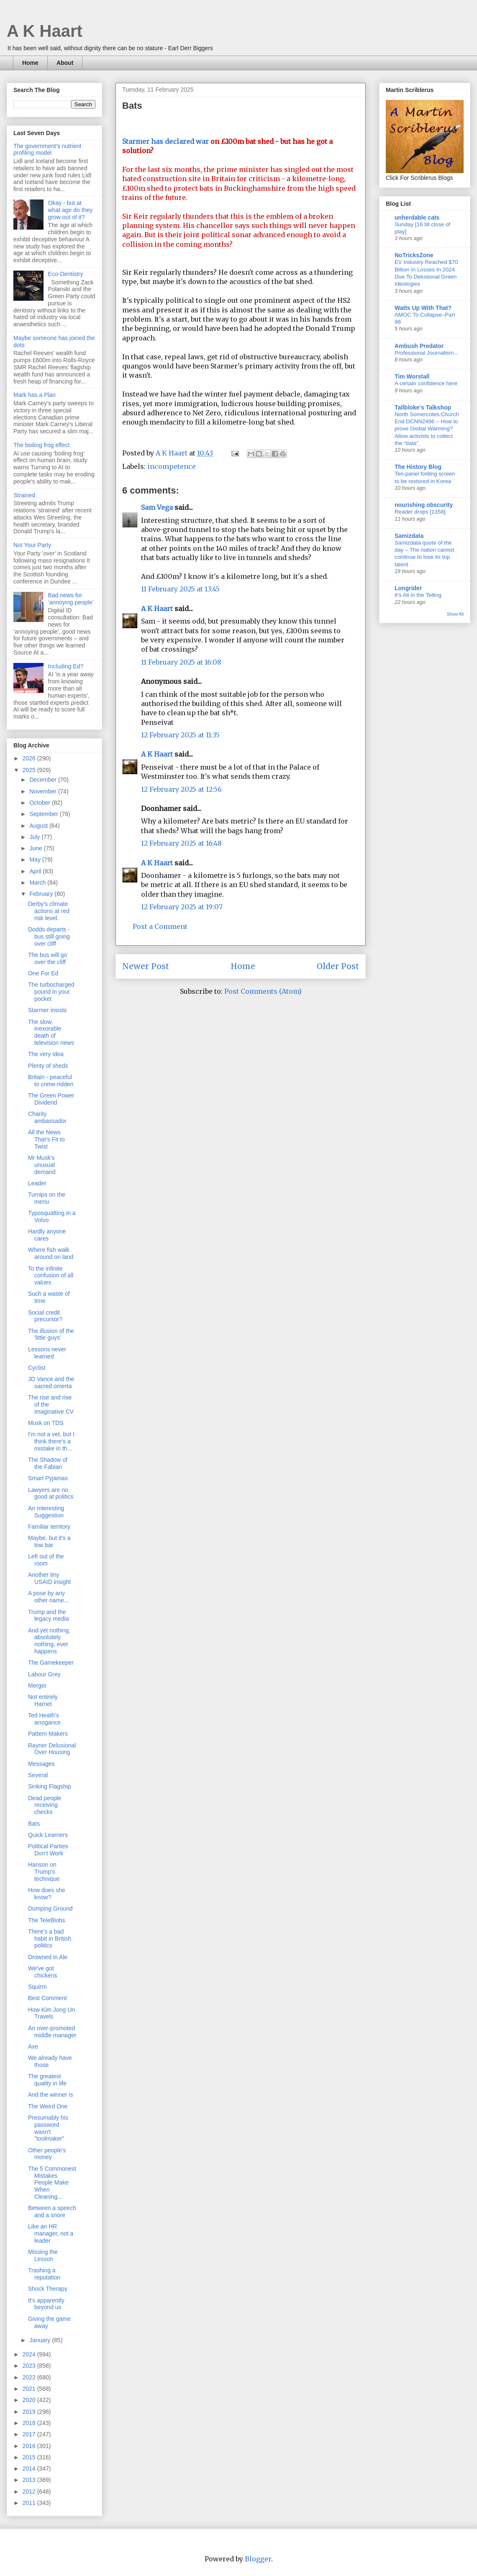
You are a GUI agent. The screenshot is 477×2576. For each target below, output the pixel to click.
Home (30, 62)
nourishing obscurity (424, 504)
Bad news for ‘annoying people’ (71, 599)
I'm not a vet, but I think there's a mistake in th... (51, 1441)
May (35, 859)
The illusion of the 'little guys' (51, 1334)
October (40, 802)
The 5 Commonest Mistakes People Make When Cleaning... (52, 2182)
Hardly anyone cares (47, 1235)
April (36, 871)
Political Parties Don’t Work (48, 1850)
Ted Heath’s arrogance (44, 1719)
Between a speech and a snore (52, 2211)
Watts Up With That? (423, 307)
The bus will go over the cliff (47, 958)
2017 (30, 2434)
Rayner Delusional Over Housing (52, 1749)
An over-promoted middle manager (52, 2032)
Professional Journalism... (426, 353)
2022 (30, 2377)
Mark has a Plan (34, 394)
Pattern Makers (48, 1733)
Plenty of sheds (48, 1065)
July (35, 837)
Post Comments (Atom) (263, 991)
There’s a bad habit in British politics (49, 1938)
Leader (37, 1183)
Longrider (408, 588)
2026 (30, 758)
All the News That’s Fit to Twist (46, 1139)
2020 (30, 2400)
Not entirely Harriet (43, 1700)
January (40, 2340)
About (64, 62)
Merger (37, 1685)
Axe (33, 2046)
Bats (34, 1823)
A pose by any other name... (48, 1597)
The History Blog (418, 466)
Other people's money (47, 2154)
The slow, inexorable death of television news (51, 1032)
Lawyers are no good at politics (50, 1493)
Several (38, 1775)
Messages (41, 1763)
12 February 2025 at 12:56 (181, 789)
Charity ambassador (47, 1117)
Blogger (258, 2559)
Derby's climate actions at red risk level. (48, 910)
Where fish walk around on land (50, 1253)
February (41, 893)
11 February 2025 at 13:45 (180, 589)
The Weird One (48, 2106)
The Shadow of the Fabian (47, 1463)
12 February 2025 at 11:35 (180, 735)
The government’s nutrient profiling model (47, 149)
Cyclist (36, 1367)
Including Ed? (66, 666)
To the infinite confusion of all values (50, 1275)
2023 (30, 2365)
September (44, 814)
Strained (24, 495)
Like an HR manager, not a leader (50, 2233)
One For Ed (43, 973)
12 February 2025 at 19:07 (182, 907)
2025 (30, 770)
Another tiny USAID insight (49, 1578)
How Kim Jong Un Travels (51, 2013)
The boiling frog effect (41, 445)
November (43, 791)
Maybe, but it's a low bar (49, 1541)
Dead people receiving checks (44, 1805)
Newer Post (145, 966)
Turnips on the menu (46, 1198)
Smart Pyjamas (48, 1478)
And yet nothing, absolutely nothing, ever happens (49, 1641)
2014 (30, 2468)
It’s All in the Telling (418, 595)
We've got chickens (42, 1972)
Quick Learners (48, 1835)
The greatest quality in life (47, 2080)
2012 (30, 2491)
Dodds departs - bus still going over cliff (49, 936)
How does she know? (46, 1894)
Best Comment (47, 1998)
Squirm (37, 1986)
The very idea (46, 1054)
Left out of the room (46, 1560)
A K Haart (44, 31)
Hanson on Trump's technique (44, 1871)
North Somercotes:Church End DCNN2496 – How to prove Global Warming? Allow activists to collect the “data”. (427, 428)
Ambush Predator (419, 346)
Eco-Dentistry (65, 274)
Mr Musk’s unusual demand (42, 1164)
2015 (30, 2457)
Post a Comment (160, 926)
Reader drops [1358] (420, 512)
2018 (30, 2423)
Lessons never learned (47, 1353)
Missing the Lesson (43, 2255)
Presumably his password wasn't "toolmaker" (48, 2128)
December (43, 779)
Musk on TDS (46, 1423)
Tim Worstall (412, 376)
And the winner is (50, 2094)
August (39, 825)
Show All (455, 614)
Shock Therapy (47, 2288)
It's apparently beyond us (46, 2304)
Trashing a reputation (44, 2274)
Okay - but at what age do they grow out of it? (70, 210)
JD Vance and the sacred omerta (51, 1382)
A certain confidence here (426, 383)
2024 (30, 2354)
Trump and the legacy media (48, 1615)
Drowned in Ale (47, 1957)
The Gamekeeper (51, 1662)
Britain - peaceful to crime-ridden (50, 1080)
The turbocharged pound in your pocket (51, 991)
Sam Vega (157, 507)
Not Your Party (32, 545)
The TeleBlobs (46, 1920)
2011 (30, 2502)
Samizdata (409, 535)
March (38, 882)
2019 (30, 2411)
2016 (30, 2446)
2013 (30, 2479)
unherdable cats (417, 217)
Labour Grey (44, 1674)
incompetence (171, 466)
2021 (30, 2388)
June (36, 848)
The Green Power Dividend (51, 1099)
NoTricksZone (414, 255)
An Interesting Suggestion (46, 1512)
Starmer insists (47, 1010)
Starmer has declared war (165, 141)
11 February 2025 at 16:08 (181, 662)
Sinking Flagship (49, 1786)
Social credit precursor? (45, 1316)
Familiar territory (49, 1526)
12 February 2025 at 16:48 (181, 843)
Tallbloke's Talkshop (423, 407)
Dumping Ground (50, 1908)
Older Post (338, 966)
